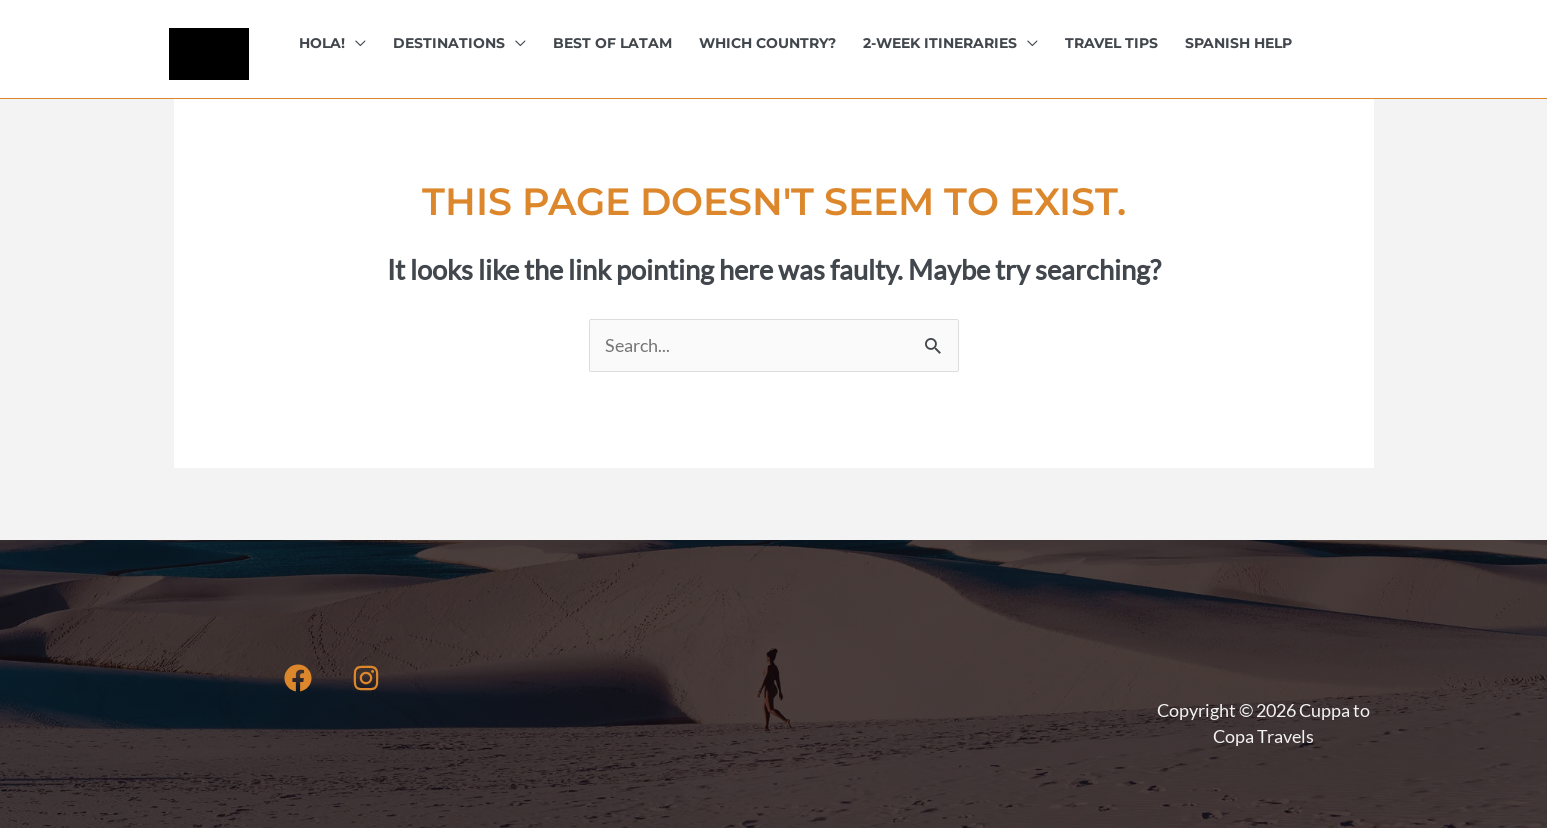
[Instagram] (366, 678)
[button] (355, 43)
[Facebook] (298, 678)
